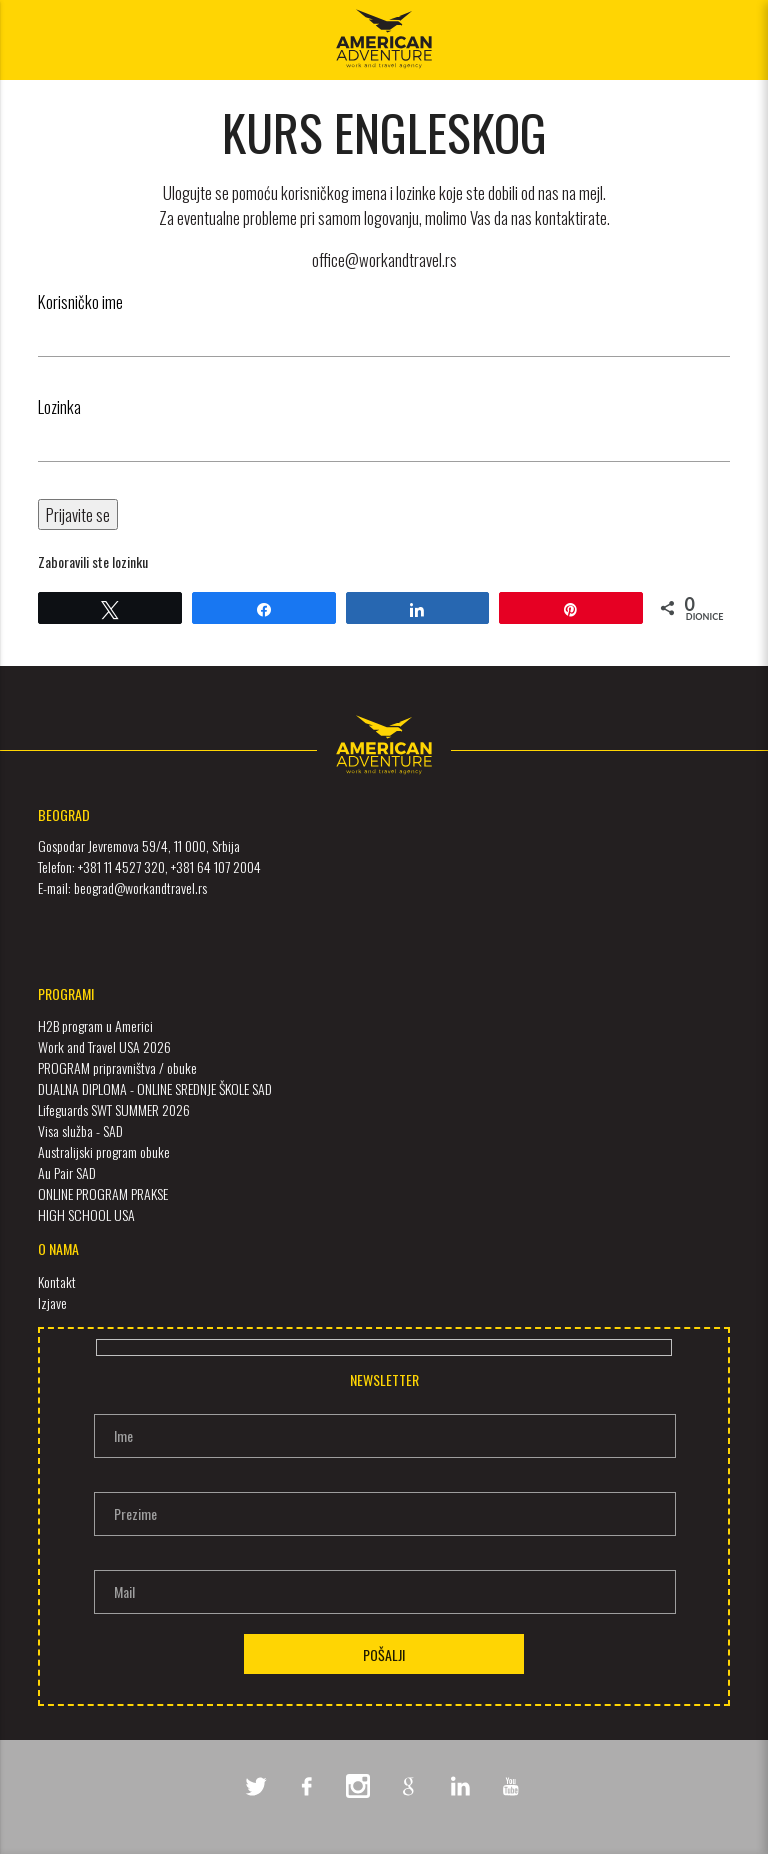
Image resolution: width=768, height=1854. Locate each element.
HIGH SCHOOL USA (86, 1214)
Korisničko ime (80, 301)
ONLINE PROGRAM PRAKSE (103, 1193)
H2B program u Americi (95, 1025)
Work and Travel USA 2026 (104, 1046)
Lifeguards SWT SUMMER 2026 (114, 1109)
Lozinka (59, 406)
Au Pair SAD (67, 1172)
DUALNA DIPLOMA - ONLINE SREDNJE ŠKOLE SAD (155, 1088)
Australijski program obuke (104, 1151)
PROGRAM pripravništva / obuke (117, 1067)
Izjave (52, 1302)
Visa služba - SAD (80, 1130)
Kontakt (57, 1281)
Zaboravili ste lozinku (93, 561)
